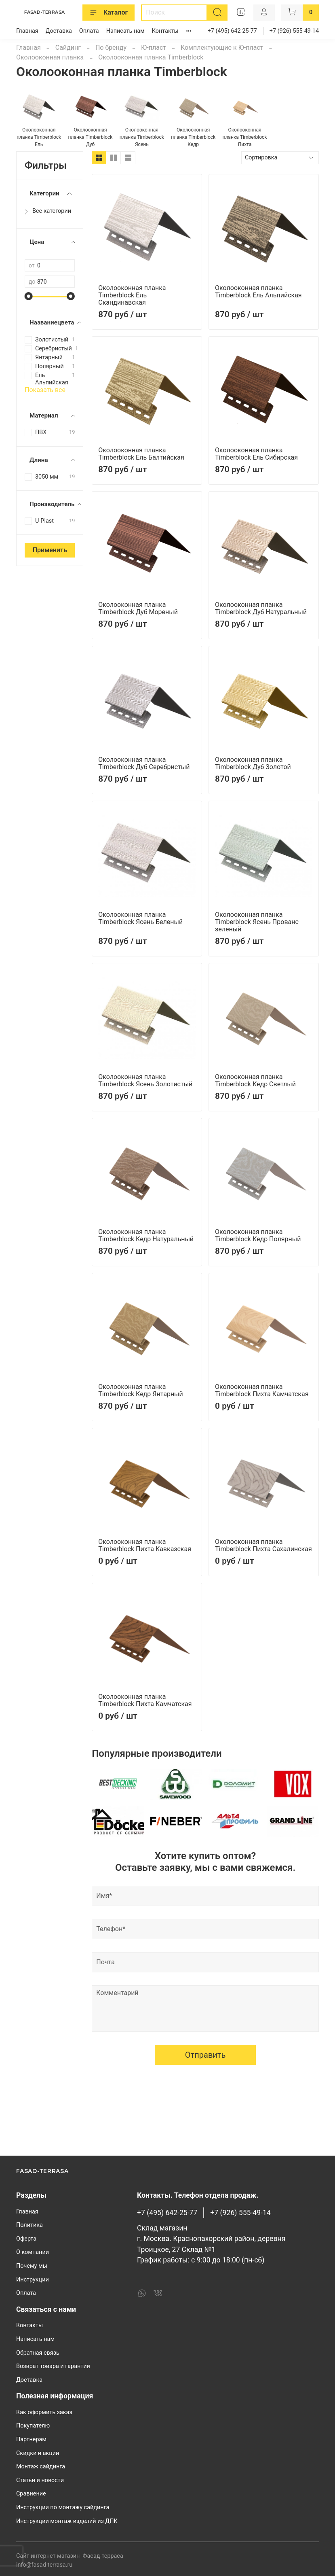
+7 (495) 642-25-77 (232, 31)
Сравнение (31, 2493)
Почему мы (31, 2265)
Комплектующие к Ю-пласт (222, 47)
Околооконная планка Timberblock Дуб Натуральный (261, 608)
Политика (29, 2225)
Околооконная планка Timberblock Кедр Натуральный (146, 1235)
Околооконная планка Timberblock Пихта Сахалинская (263, 1545)
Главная (27, 31)
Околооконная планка (50, 57)
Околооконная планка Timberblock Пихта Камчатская (261, 1390)
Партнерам (31, 2439)
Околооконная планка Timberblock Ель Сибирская (256, 453)
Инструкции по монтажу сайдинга (62, 2507)
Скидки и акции (37, 2453)
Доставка (59, 31)
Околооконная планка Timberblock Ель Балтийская (141, 453)
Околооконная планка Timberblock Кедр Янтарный (140, 1390)
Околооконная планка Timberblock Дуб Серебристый (144, 763)
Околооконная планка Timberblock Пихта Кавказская (144, 1545)
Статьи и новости (40, 2480)
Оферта (26, 2238)
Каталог (108, 12)
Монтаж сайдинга (40, 2466)
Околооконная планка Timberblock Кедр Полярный (258, 1235)
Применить (50, 550)
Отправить (205, 2126)
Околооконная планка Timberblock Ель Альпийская (258, 291)
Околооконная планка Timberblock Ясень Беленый (140, 918)
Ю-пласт (153, 47)
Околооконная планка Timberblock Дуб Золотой (253, 763)
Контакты (165, 31)
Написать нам (125, 31)
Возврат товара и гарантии (53, 2366)
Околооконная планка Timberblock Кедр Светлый (255, 1080)
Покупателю (33, 2425)
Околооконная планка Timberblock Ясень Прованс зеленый (257, 922)
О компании (32, 2252)
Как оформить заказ (44, 2412)
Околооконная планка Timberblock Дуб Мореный (138, 608)
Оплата (89, 31)
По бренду (110, 47)
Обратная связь (37, 2352)
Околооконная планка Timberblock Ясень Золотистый (145, 1080)
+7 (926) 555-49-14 (294, 31)
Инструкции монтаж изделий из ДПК (67, 2521)
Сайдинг (68, 47)
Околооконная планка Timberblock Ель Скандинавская (132, 295)
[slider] (29, 296)
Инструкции (32, 2279)
